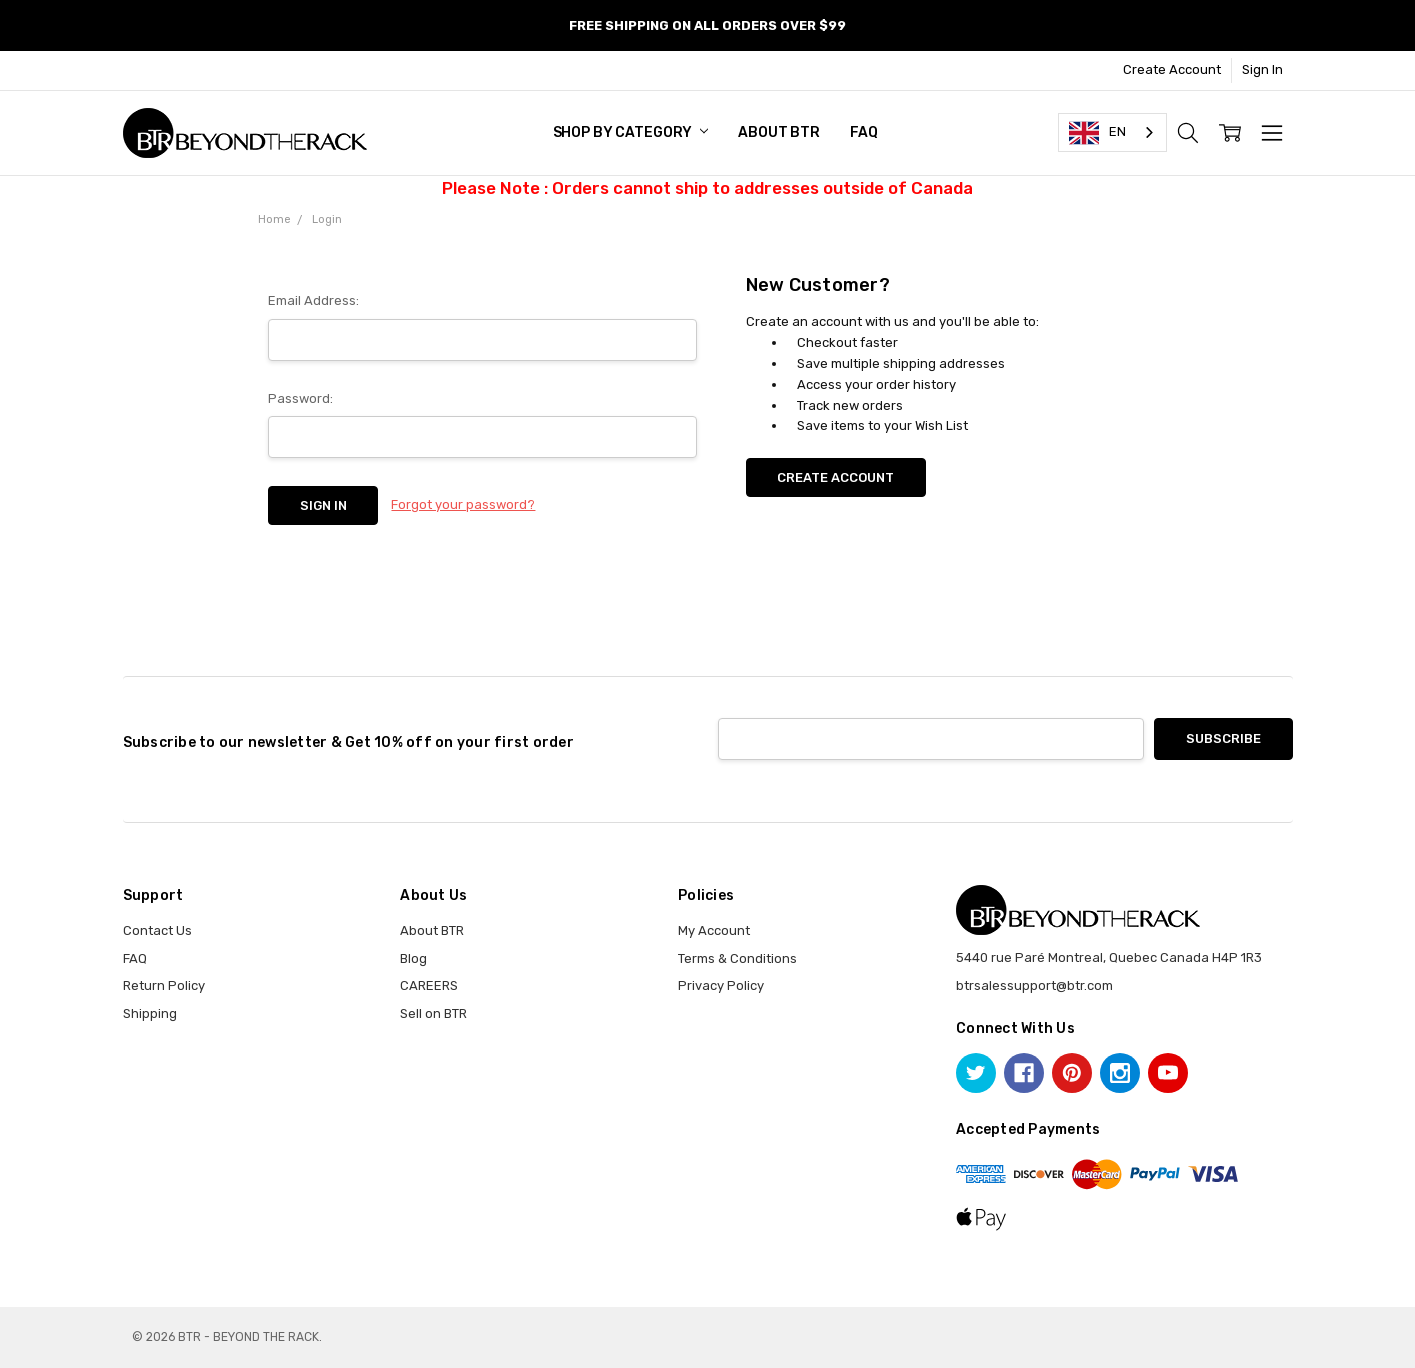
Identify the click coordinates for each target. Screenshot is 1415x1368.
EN (1097, 133)
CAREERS (429, 985)
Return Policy (164, 985)
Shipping (150, 1013)
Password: (300, 398)
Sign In (1262, 69)
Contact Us (157, 930)
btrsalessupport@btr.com (1034, 985)
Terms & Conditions (737, 958)
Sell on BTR (433, 1013)
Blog (413, 958)
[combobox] (1112, 132)
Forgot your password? (463, 504)
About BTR (779, 132)
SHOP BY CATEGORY (631, 132)
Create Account (1172, 69)
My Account (714, 930)
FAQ (864, 132)
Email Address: (313, 300)
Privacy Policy (721, 985)
